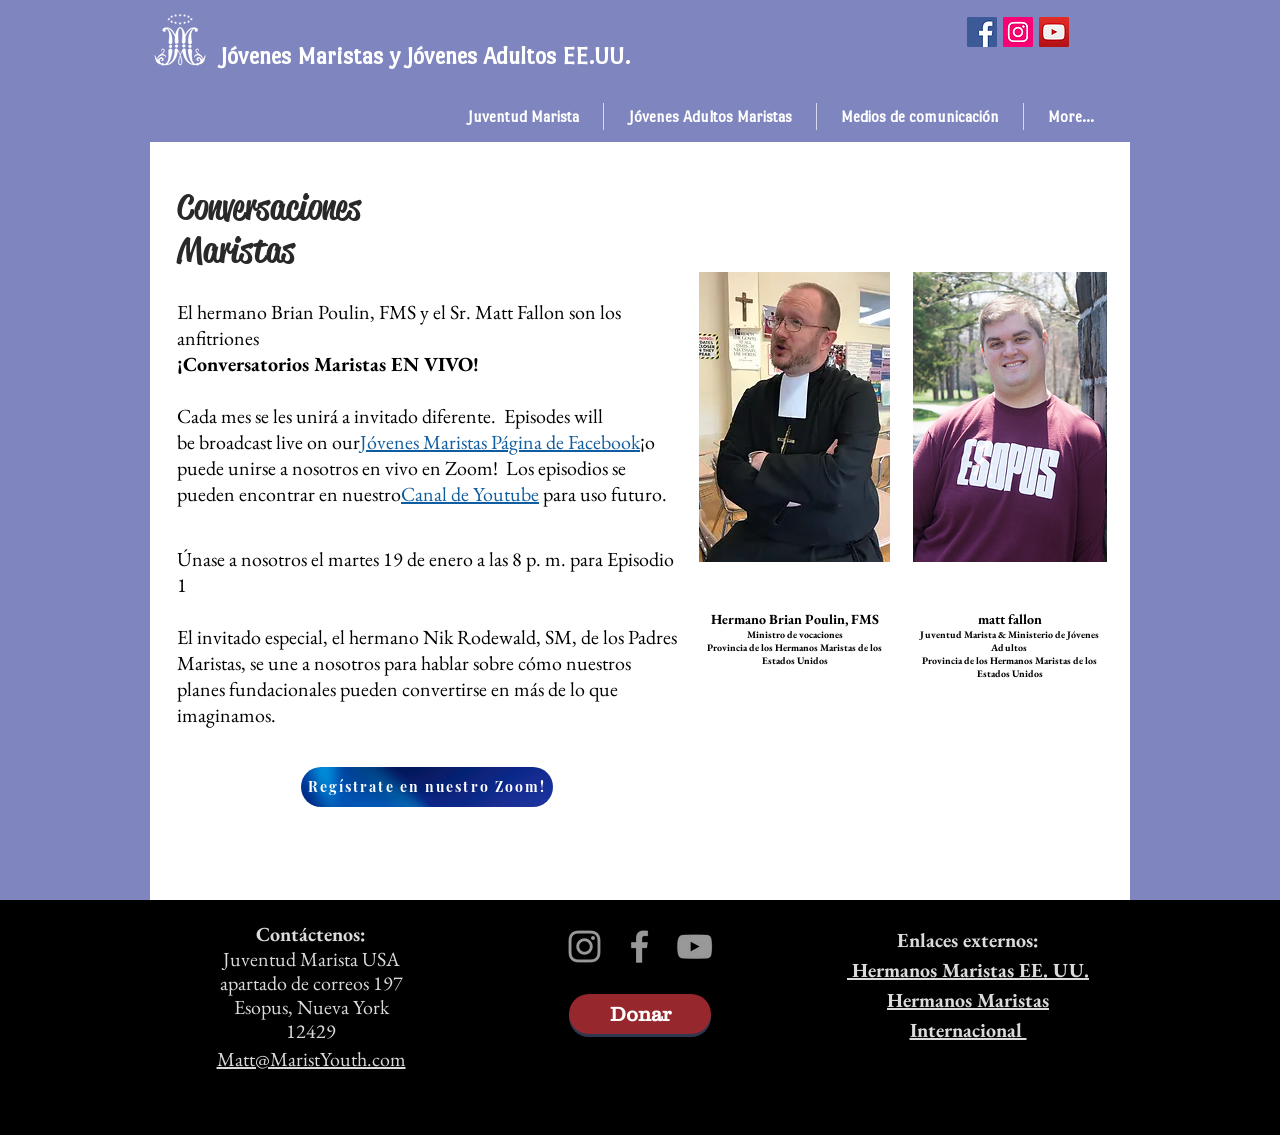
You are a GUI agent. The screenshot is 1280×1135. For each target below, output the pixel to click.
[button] (523, 116)
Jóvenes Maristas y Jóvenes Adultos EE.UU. (425, 56)
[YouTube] (1054, 32)
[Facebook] (982, 32)
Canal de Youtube (470, 494)
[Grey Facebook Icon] (639, 946)
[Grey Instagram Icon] (584, 946)
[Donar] (640, 1014)
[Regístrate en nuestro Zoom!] (427, 787)
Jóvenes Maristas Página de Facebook (500, 442)
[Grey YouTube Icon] (694, 946)
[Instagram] (1018, 32)
